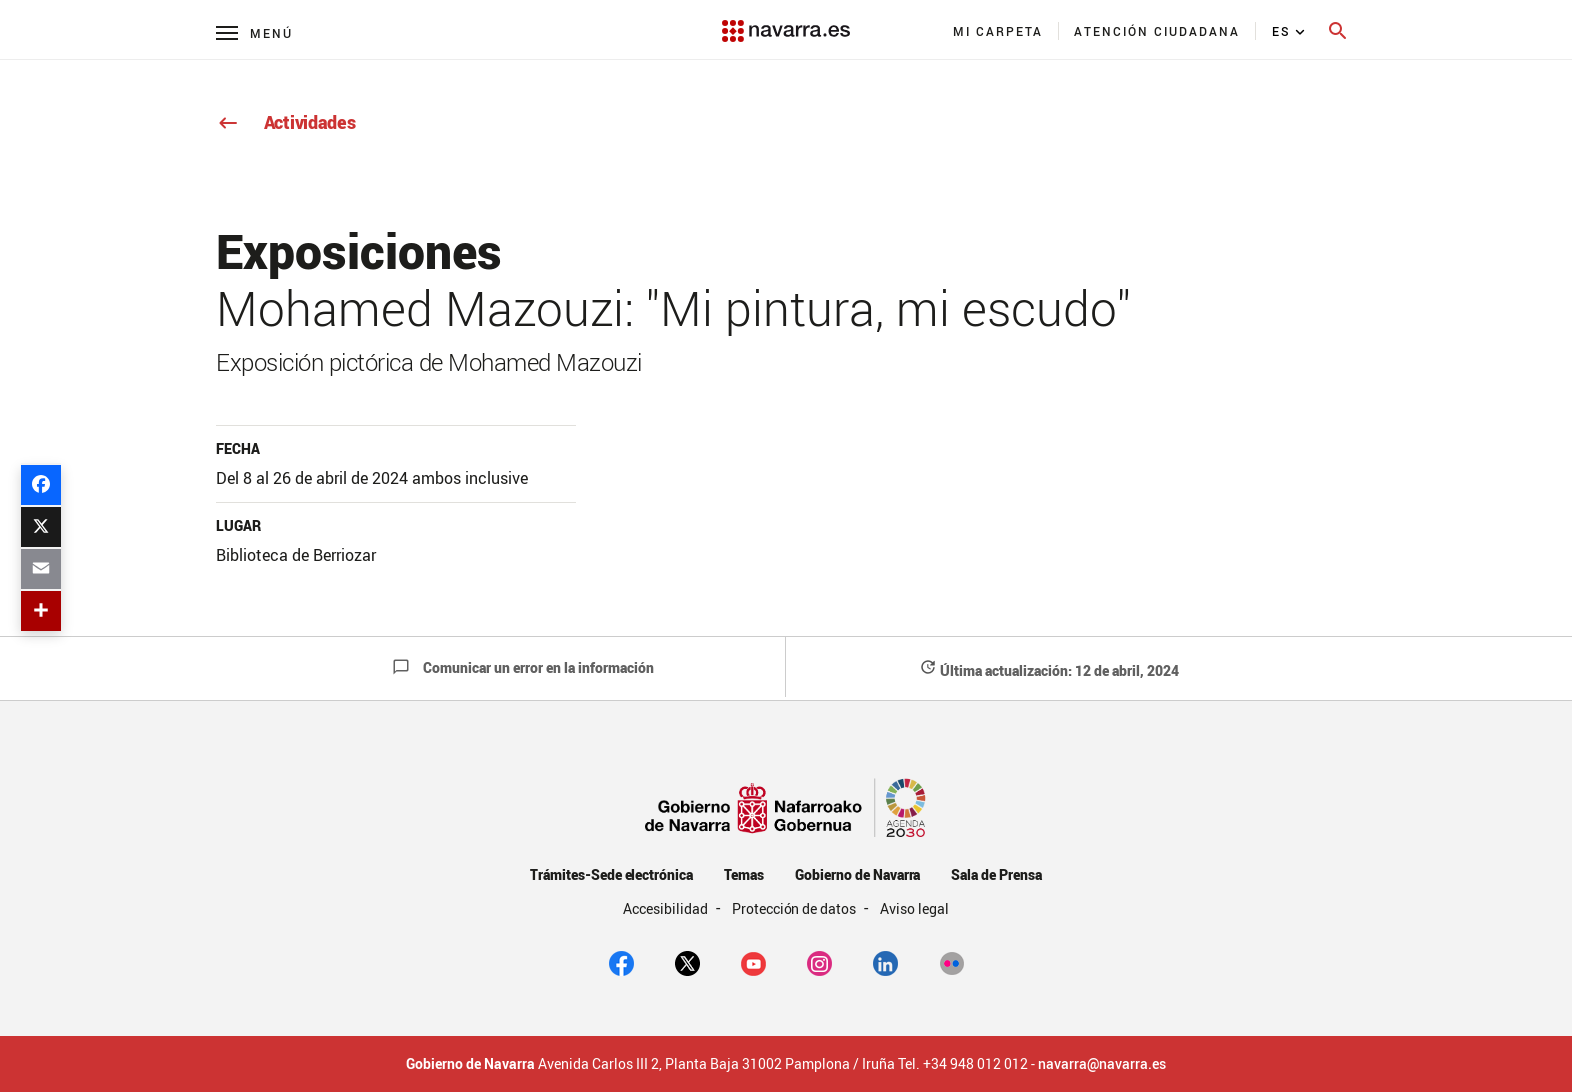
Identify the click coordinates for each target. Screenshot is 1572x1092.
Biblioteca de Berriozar (296, 555)
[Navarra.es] (786, 21)
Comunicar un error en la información (523, 667)
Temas (744, 874)
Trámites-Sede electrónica (611, 874)
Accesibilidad (667, 908)
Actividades (285, 122)
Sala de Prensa (996, 874)
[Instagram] (819, 962)
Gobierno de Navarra (857, 874)
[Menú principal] (254, 32)
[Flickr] (951, 962)
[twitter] (687, 962)
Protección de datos (795, 908)
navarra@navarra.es (1102, 1064)
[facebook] (621, 962)
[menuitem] (998, 31)
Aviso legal (914, 908)
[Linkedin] (885, 962)
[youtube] (753, 962)
